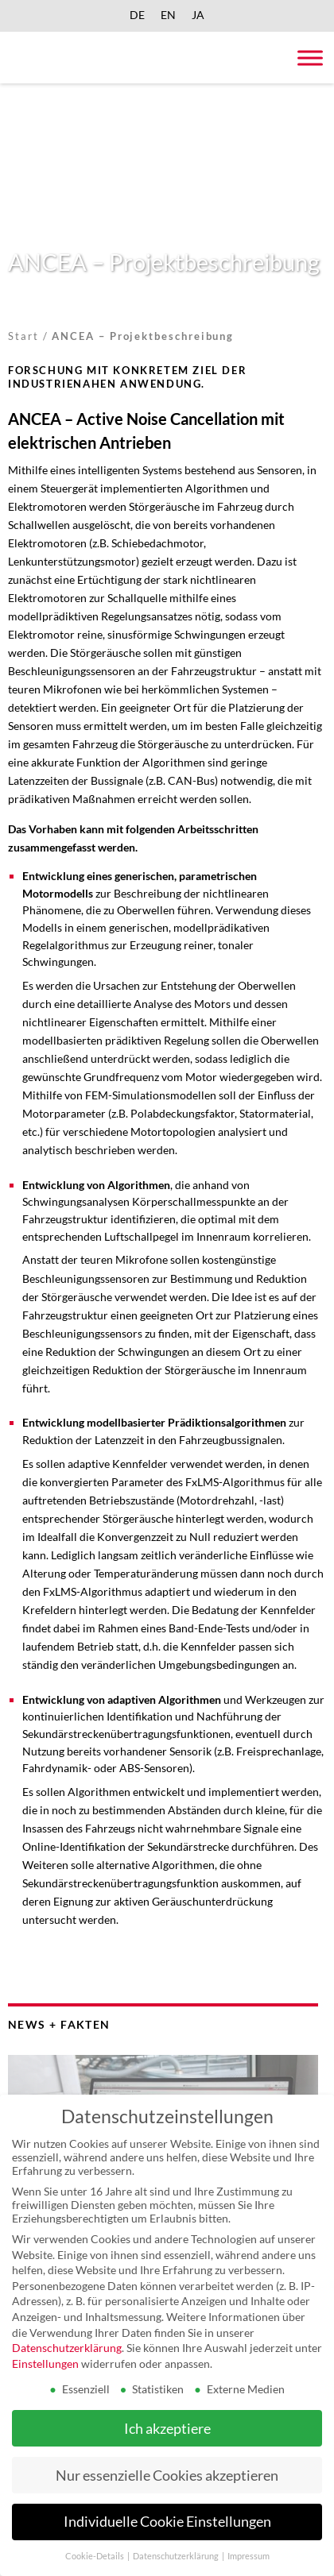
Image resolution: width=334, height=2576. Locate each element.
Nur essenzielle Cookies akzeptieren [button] (167, 2475)
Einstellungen (45, 2363)
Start (23, 336)
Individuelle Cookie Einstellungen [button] (167, 2521)
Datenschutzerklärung (67, 2347)
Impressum (248, 2556)
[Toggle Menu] (310, 57)
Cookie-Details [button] (95, 2556)
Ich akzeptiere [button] (167, 2428)
